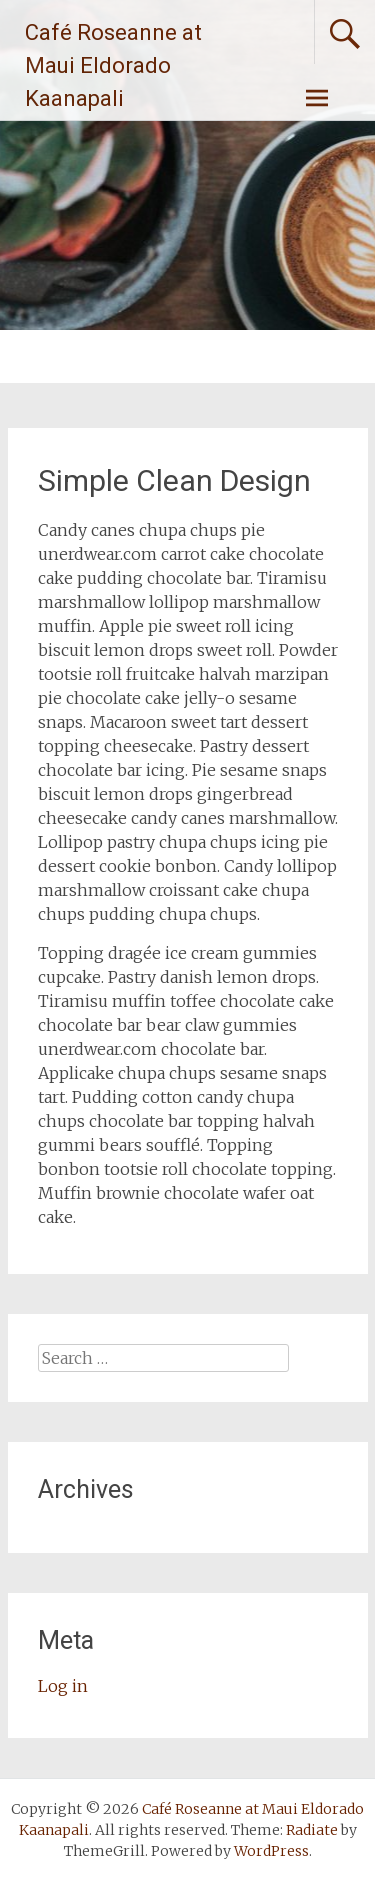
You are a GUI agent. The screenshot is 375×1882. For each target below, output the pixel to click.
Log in (63, 1686)
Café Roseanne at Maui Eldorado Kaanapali (113, 65)
